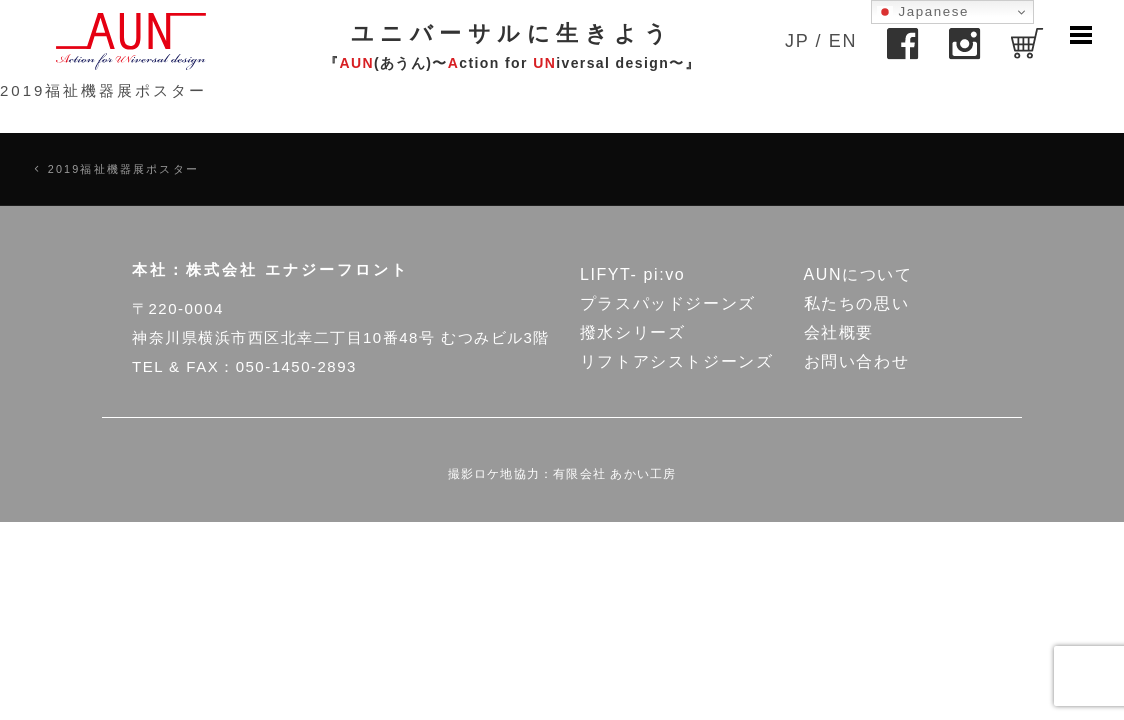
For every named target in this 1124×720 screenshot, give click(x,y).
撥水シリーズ (633, 332)
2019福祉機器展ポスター (103, 90)
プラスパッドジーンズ (668, 303)
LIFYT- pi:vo (632, 274)
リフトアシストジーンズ (677, 361)
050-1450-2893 (296, 366)
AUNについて (858, 274)
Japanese (923, 12)
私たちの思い (857, 303)
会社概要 (839, 332)
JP (797, 41)
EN (843, 41)
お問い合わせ (857, 361)
